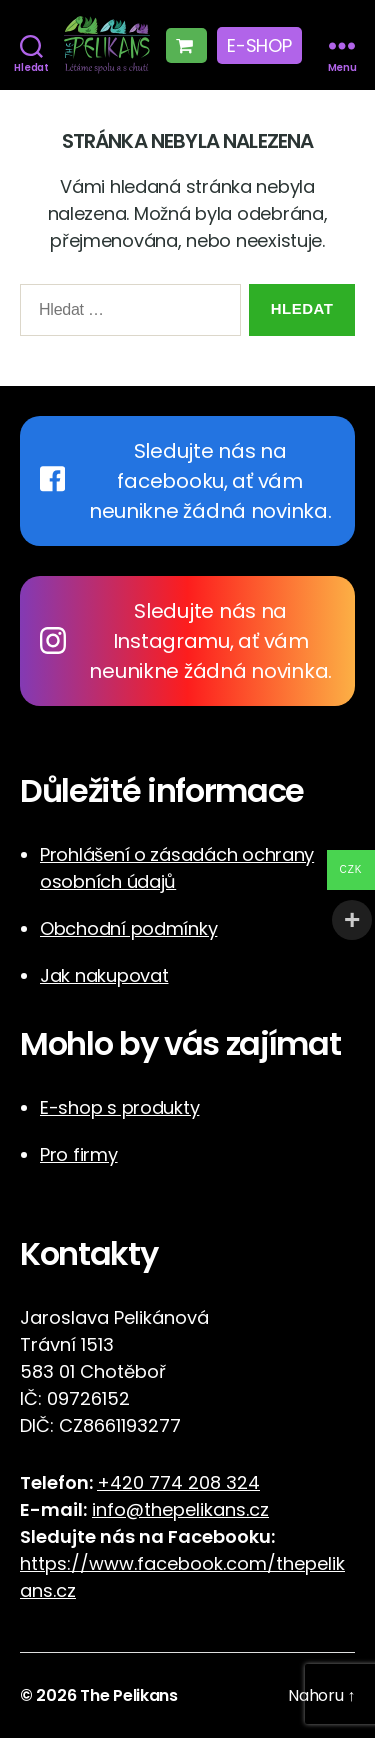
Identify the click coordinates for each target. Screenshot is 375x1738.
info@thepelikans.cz (180, 1509)
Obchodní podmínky (128, 928)
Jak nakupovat (104, 975)
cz (66, 1590)
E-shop (259, 45)
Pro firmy (79, 1154)
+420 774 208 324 (178, 1482)
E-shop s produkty (119, 1107)
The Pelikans (129, 1695)
